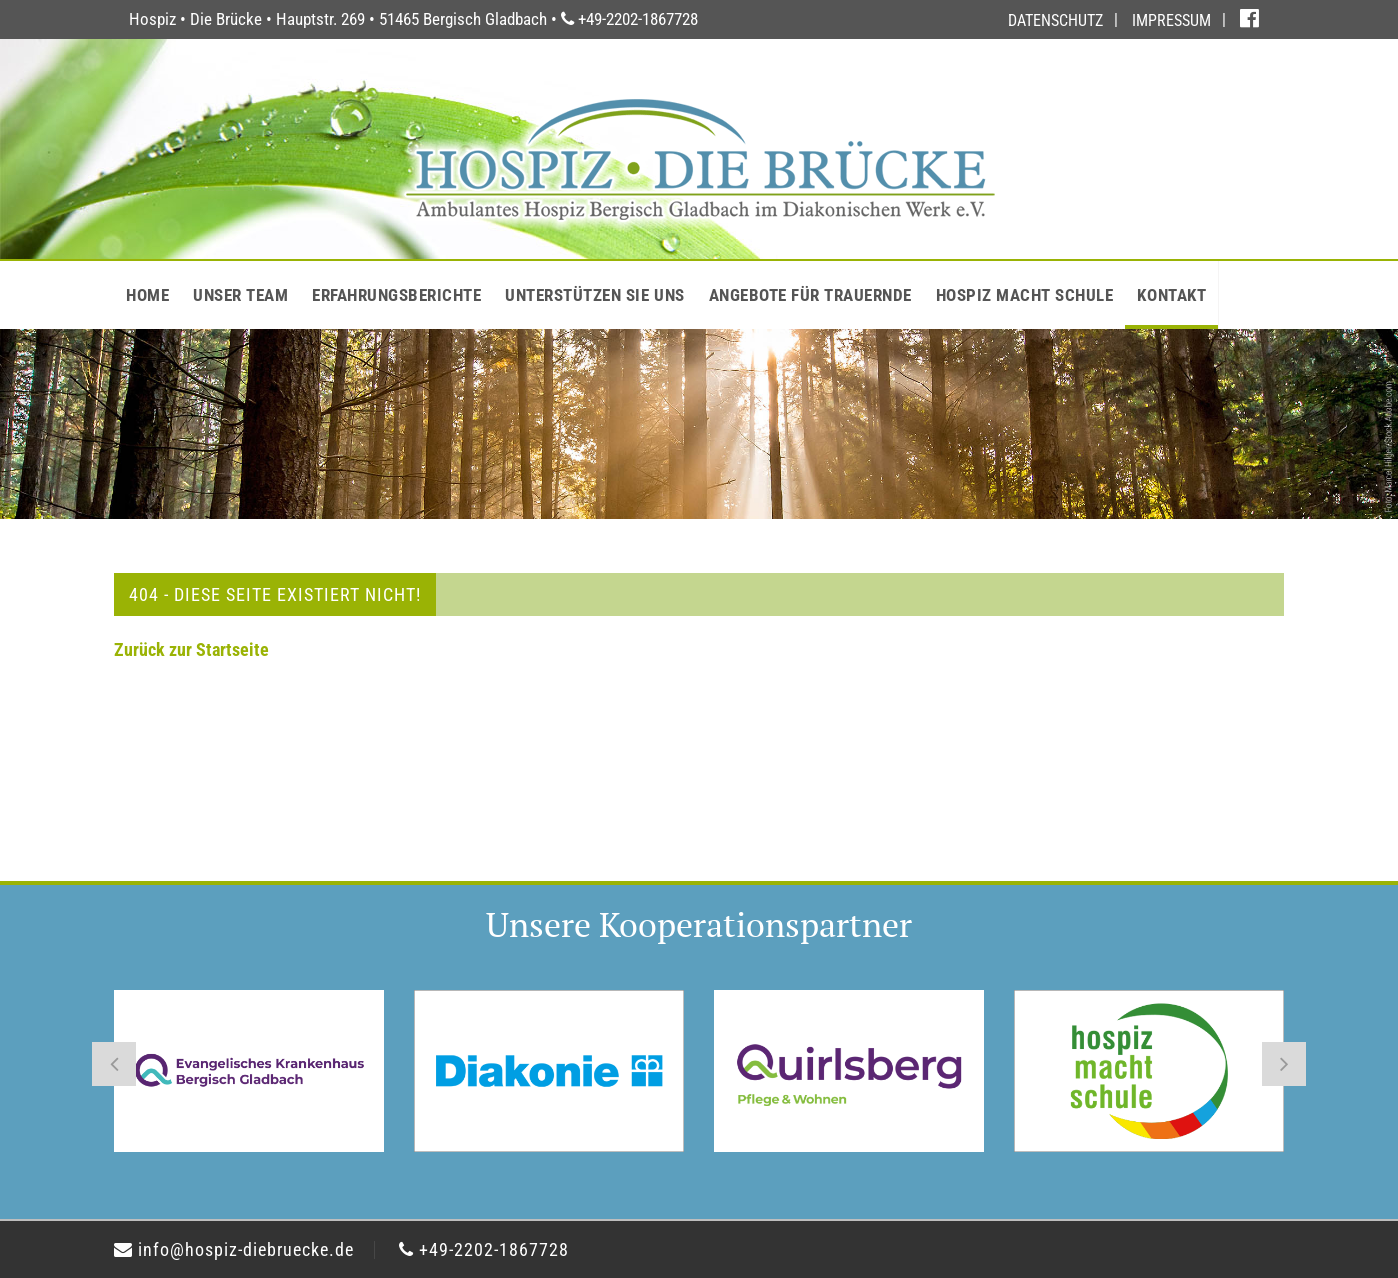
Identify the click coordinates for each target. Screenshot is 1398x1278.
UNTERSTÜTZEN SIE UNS (594, 295)
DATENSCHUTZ (1055, 20)
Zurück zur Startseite (191, 649)
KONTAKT (1171, 295)
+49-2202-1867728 (484, 1249)
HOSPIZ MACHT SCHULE (1025, 295)
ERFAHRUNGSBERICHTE (396, 295)
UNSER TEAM (240, 295)
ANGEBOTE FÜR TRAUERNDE (810, 295)
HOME (147, 295)
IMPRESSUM (1171, 20)
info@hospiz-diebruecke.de (234, 1249)
